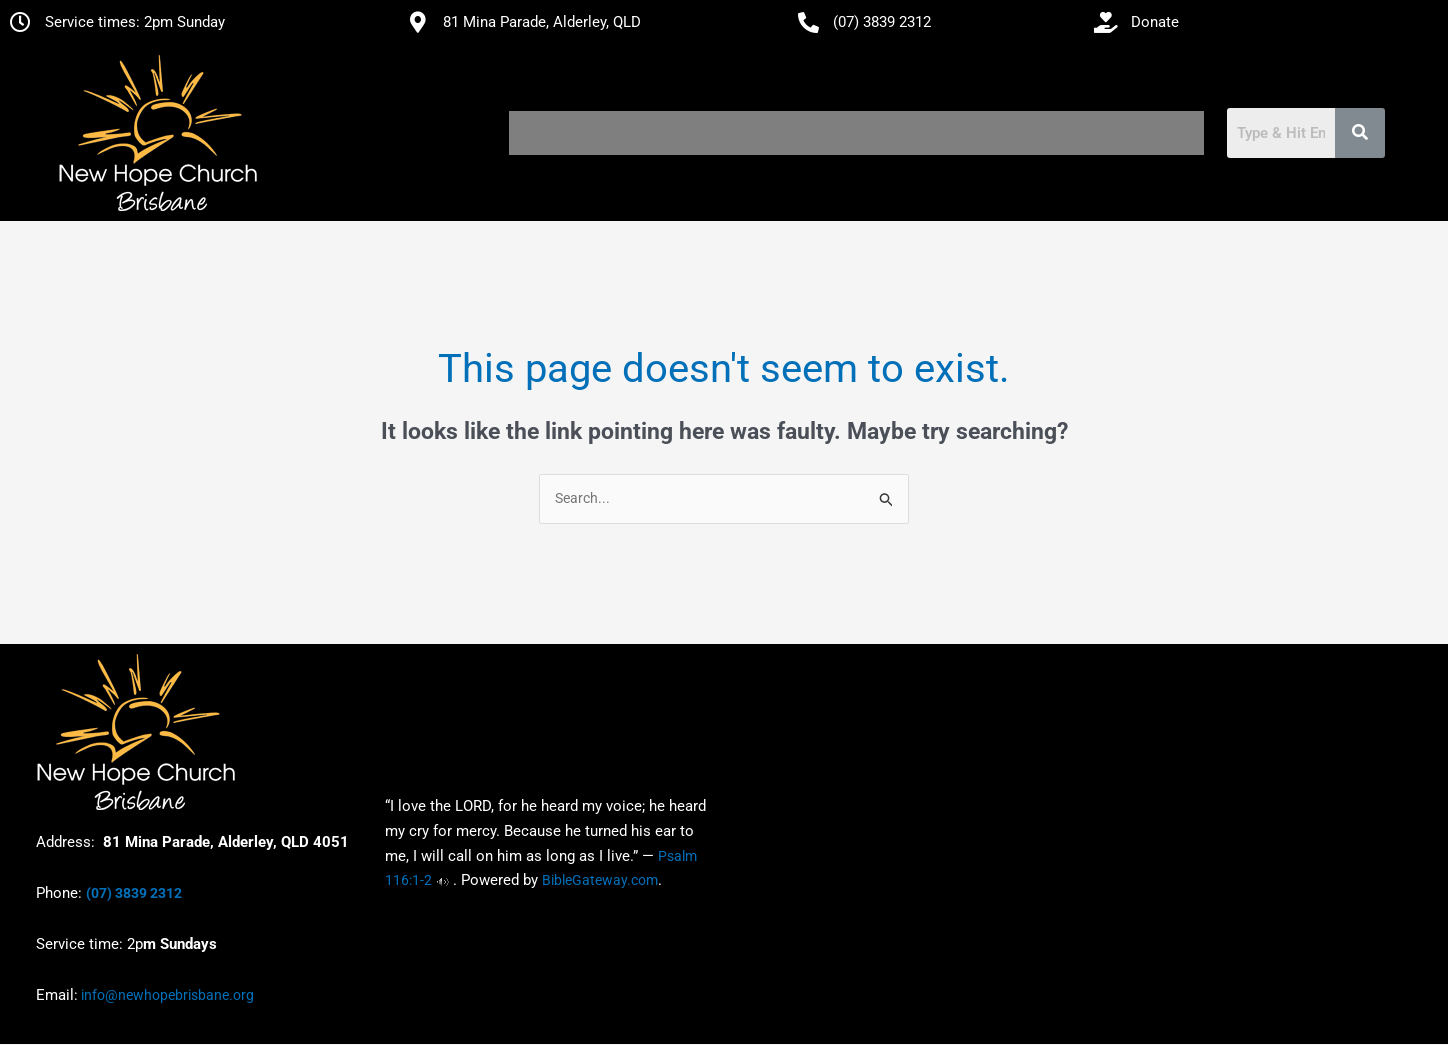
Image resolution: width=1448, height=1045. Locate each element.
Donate (1166, 133)
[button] (630, 133)
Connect (850, 133)
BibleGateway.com (600, 882)
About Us (630, 133)
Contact (1088, 133)
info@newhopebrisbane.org (166, 996)
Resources (741, 133)
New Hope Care (974, 133)
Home (543, 133)
